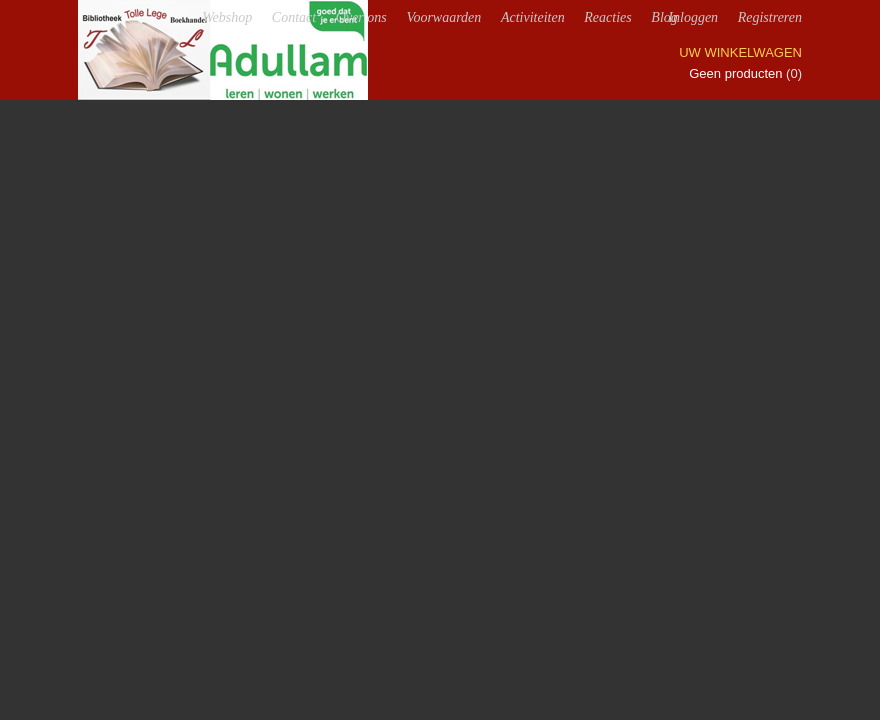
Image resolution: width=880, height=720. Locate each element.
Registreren (770, 17)
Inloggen (693, 17)
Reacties (607, 17)
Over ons (361, 17)
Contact (294, 17)
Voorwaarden (443, 17)
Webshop (227, 17)
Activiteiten (533, 17)
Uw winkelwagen (740, 52)
